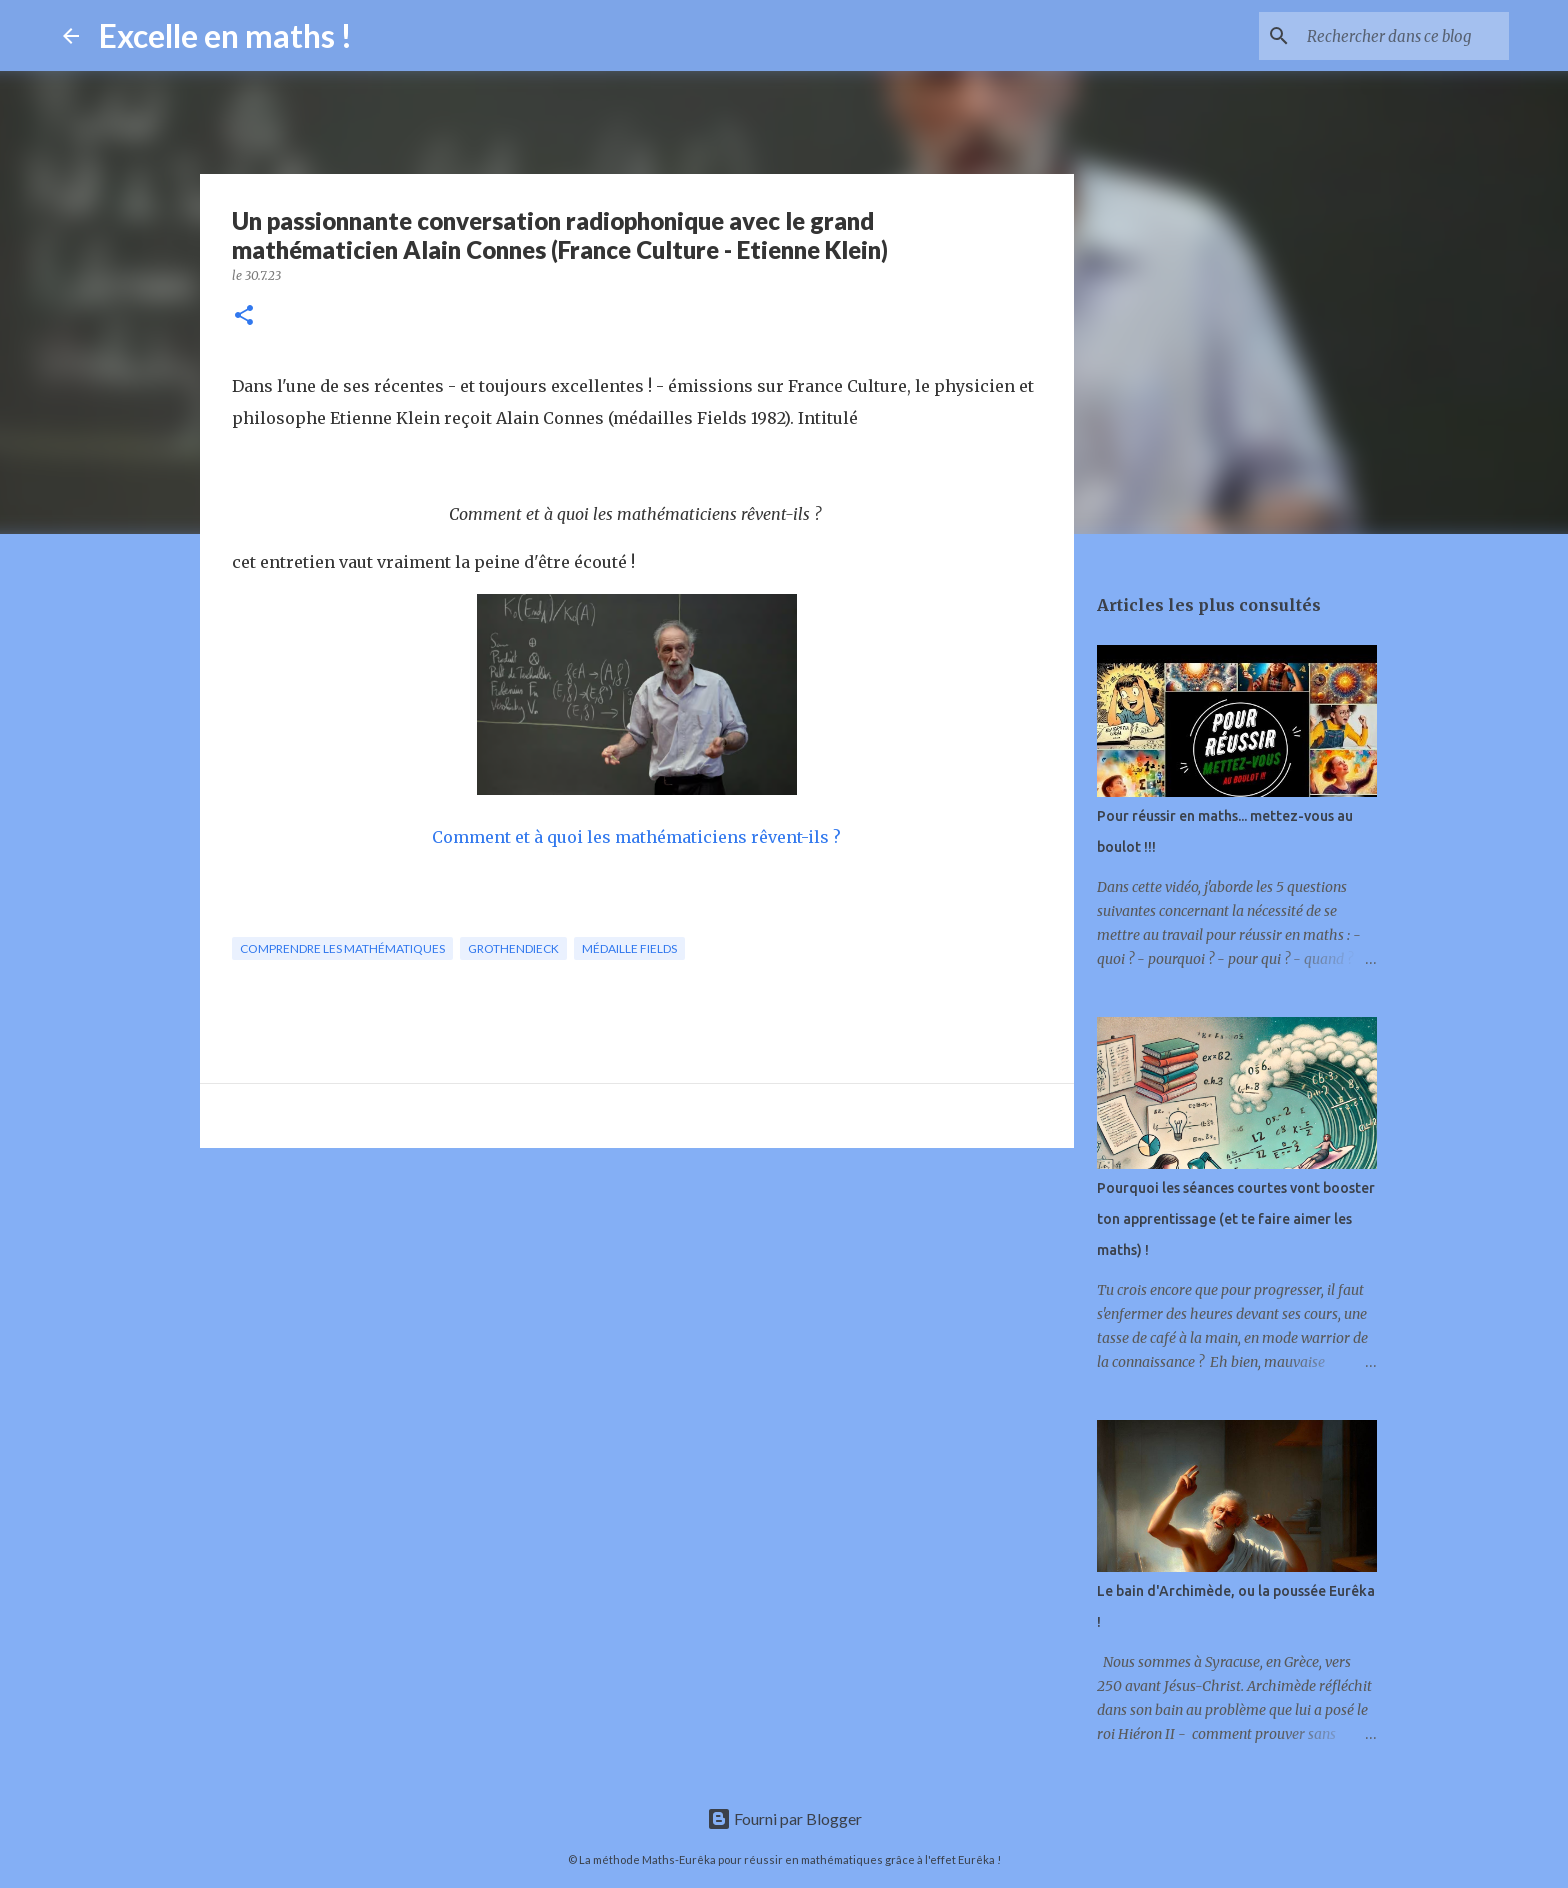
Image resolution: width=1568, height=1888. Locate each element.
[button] (244, 316)
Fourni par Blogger (784, 1818)
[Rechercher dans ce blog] (1404, 36)
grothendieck (513, 948)
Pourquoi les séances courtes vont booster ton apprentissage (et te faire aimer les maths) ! (1236, 1219)
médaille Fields (629, 948)
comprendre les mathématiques (342, 948)
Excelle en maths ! (225, 35)
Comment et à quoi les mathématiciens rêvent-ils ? (636, 837)
